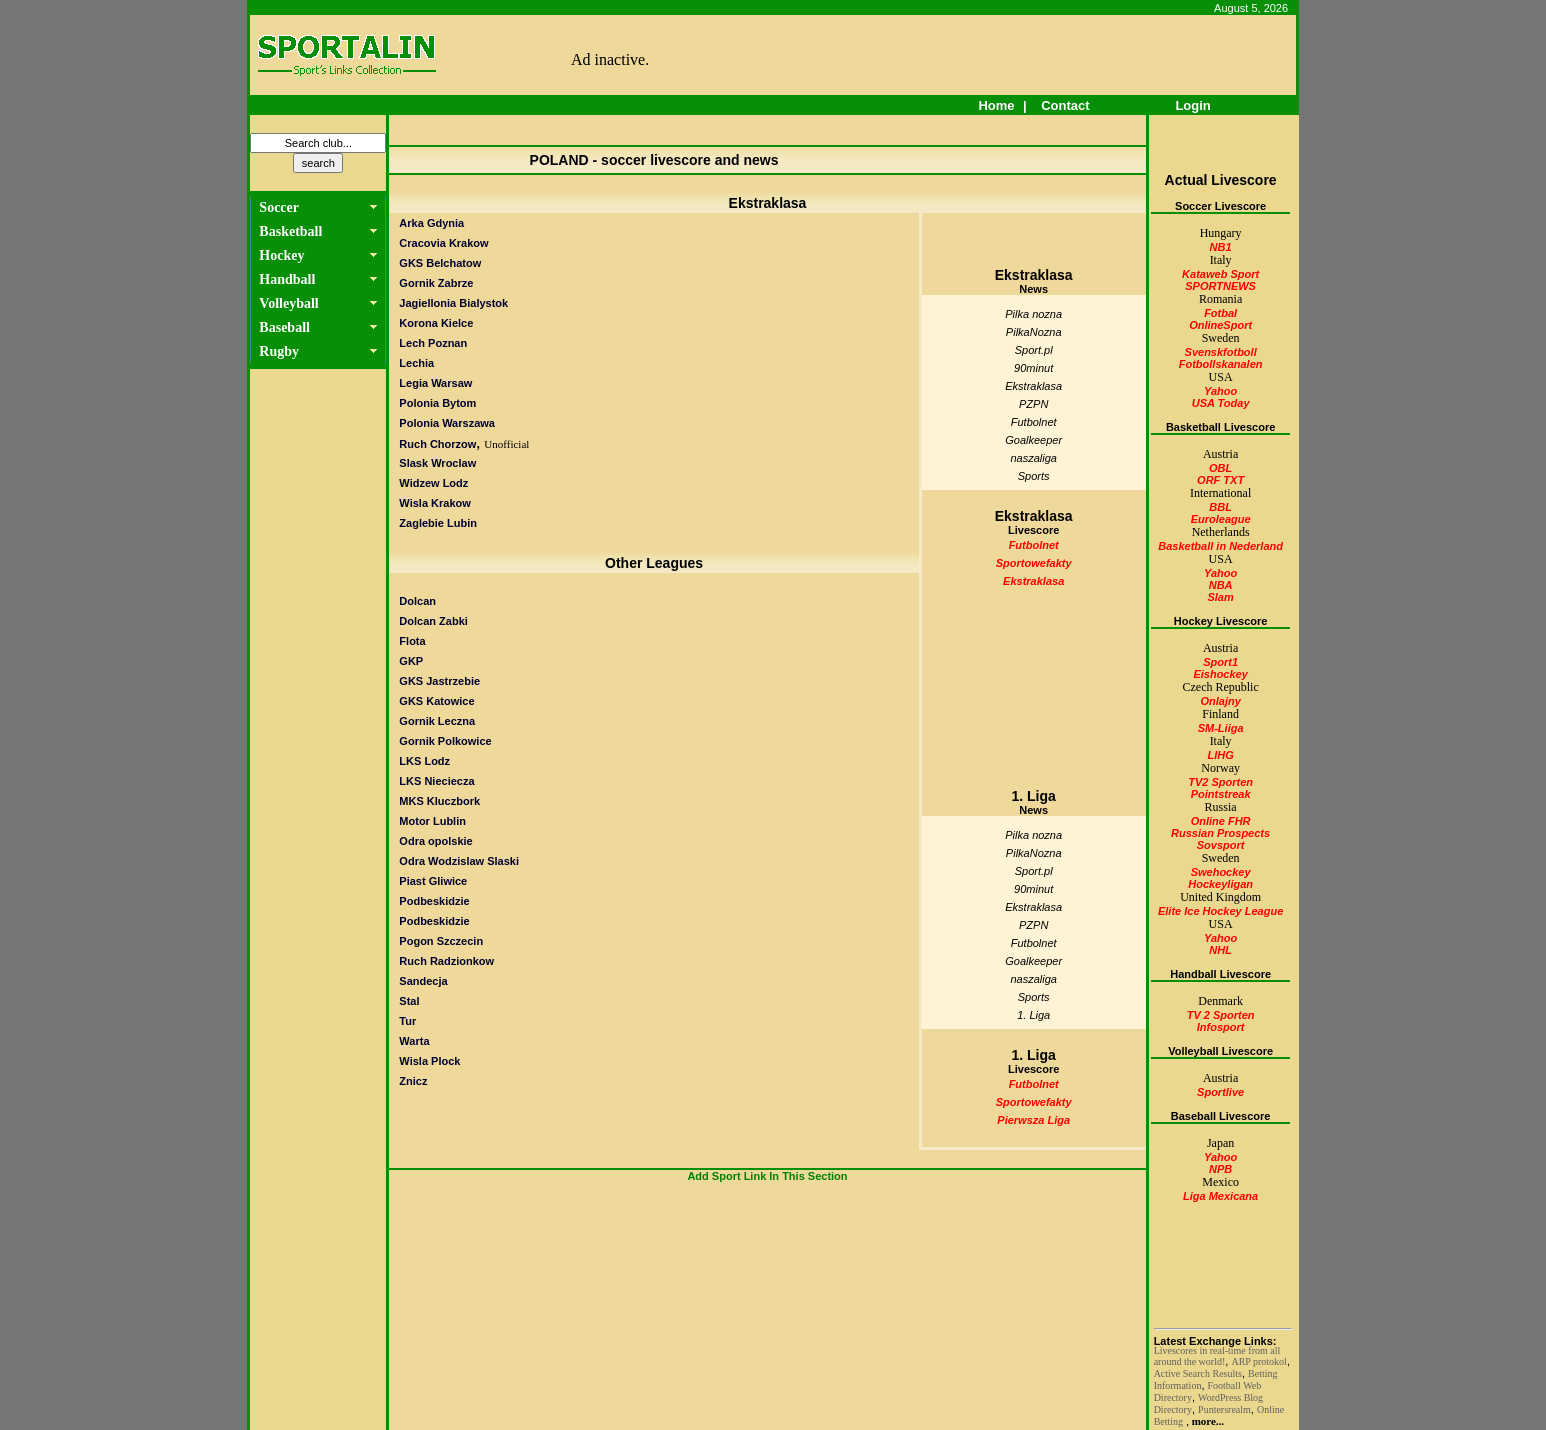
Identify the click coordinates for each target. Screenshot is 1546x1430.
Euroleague (1221, 519)
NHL (1220, 950)
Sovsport (1221, 845)
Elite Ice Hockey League (1220, 911)
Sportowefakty (1034, 563)
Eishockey (1220, 674)
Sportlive (1220, 1092)
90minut (1033, 368)
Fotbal (1220, 313)
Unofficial (506, 444)
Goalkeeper (1033, 440)
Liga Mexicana (1220, 1196)
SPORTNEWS (1220, 286)
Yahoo (1220, 391)
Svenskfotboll (1221, 352)
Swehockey (1221, 872)
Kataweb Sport (1220, 274)
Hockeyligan (1220, 884)
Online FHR (1221, 821)
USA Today (1221, 403)
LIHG (1220, 755)
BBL (1220, 507)
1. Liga (1033, 1015)
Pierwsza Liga (1033, 1120)
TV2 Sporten (1220, 782)
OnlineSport (1220, 325)
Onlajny (1220, 701)
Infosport (1221, 1027)
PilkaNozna (1034, 332)
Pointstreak (1221, 794)
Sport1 (1220, 662)
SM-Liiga (1221, 728)
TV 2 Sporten (1221, 1015)
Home (996, 105)
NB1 (1221, 247)
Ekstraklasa (1033, 386)
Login (1193, 105)
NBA (1221, 585)
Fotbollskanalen (1221, 364)
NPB (1220, 1169)
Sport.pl (1034, 350)
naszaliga (1033, 458)
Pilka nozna (1033, 314)
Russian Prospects (1220, 833)
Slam (1220, 597)
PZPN (1033, 404)
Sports (1034, 476)
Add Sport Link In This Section (767, 1176)
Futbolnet (1034, 422)
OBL (1220, 468)
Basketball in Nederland (1220, 546)
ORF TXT (1220, 480)
